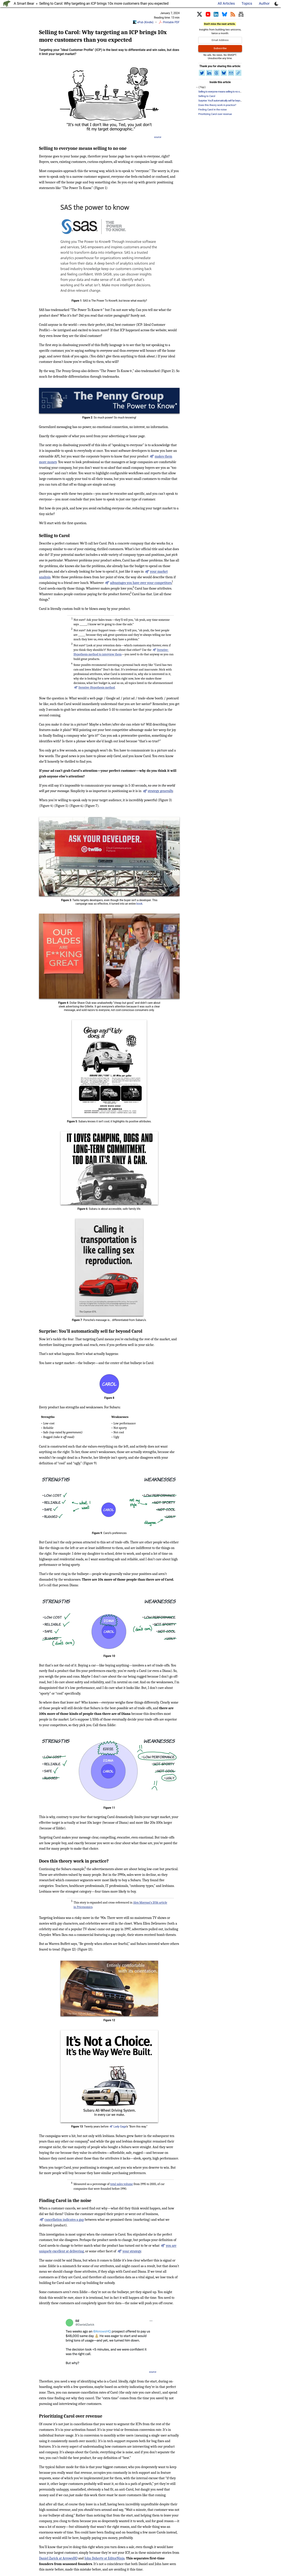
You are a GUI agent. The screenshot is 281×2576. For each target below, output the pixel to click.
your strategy (132, 2251)
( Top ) (202, 87)
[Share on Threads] (216, 72)
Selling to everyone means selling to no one (220, 91)
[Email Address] (220, 40)
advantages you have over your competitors (141, 583)
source (157, 137)
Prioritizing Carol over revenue (215, 113)
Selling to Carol (206, 96)
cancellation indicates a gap (64, 2220)
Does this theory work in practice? (217, 105)
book (139, 903)
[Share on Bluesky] (223, 72)
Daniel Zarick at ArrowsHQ (58, 2558)
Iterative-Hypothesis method (96, 687)
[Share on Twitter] (201, 72)
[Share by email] (231, 72)
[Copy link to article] (238, 72)
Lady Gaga (120, 2126)
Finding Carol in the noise (212, 109)
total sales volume (121, 2184)
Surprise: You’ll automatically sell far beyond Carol (223, 100)
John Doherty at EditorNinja (104, 2558)
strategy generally (160, 791)
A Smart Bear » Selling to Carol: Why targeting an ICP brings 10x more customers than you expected (91, 3)
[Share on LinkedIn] (209, 72)
